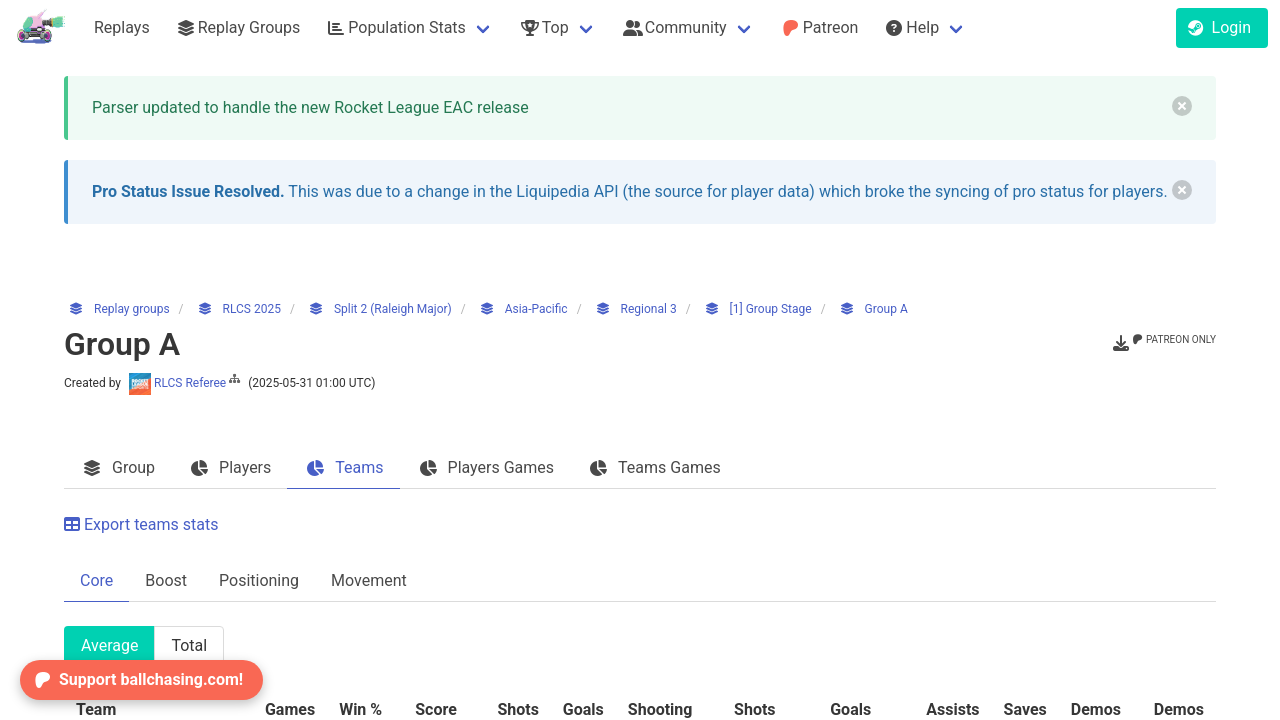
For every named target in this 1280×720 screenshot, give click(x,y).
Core (96, 580)
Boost (166, 580)
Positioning (259, 580)
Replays (122, 27)
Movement (369, 580)
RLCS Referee (186, 383)
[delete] (1182, 106)
